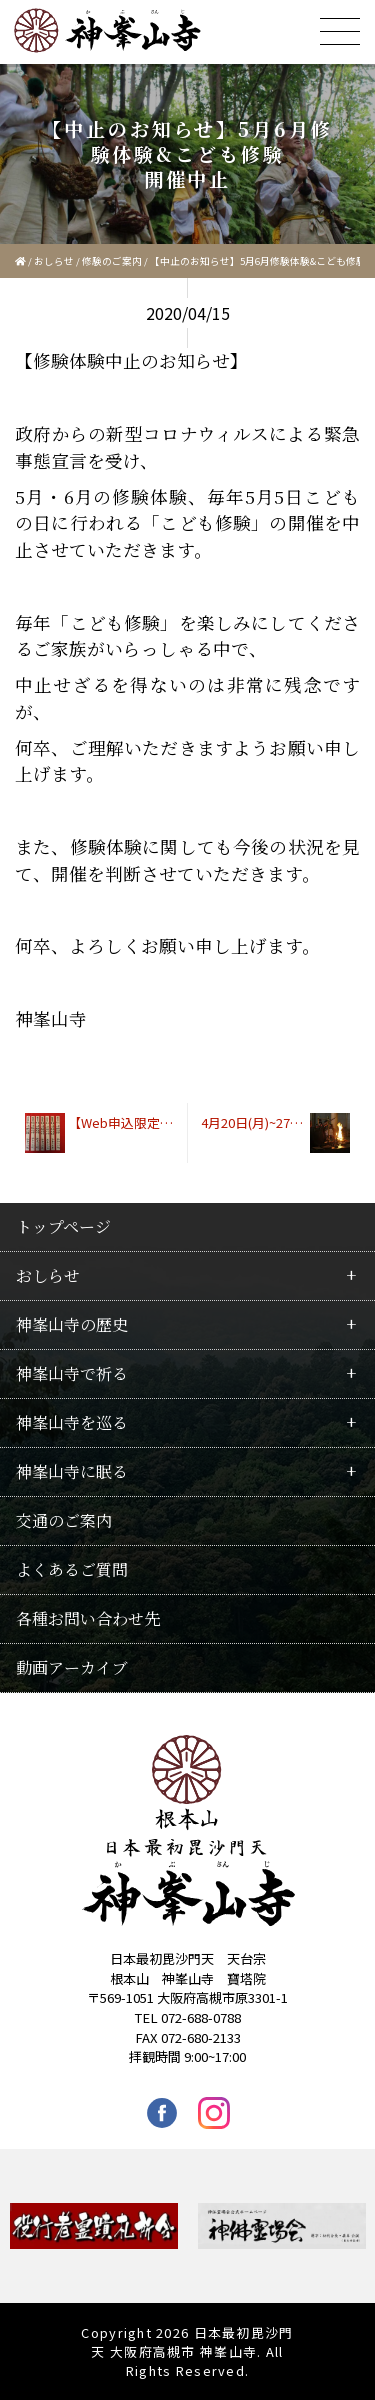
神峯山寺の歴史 (72, 1324)
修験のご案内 (112, 261)
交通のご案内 (64, 1520)
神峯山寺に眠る (72, 1471)
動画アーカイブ (72, 1667)
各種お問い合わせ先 (88, 1618)
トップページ (63, 1226)
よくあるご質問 (72, 1569)
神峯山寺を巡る (72, 1422)
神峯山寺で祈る (72, 1373)
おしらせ (54, 261)
